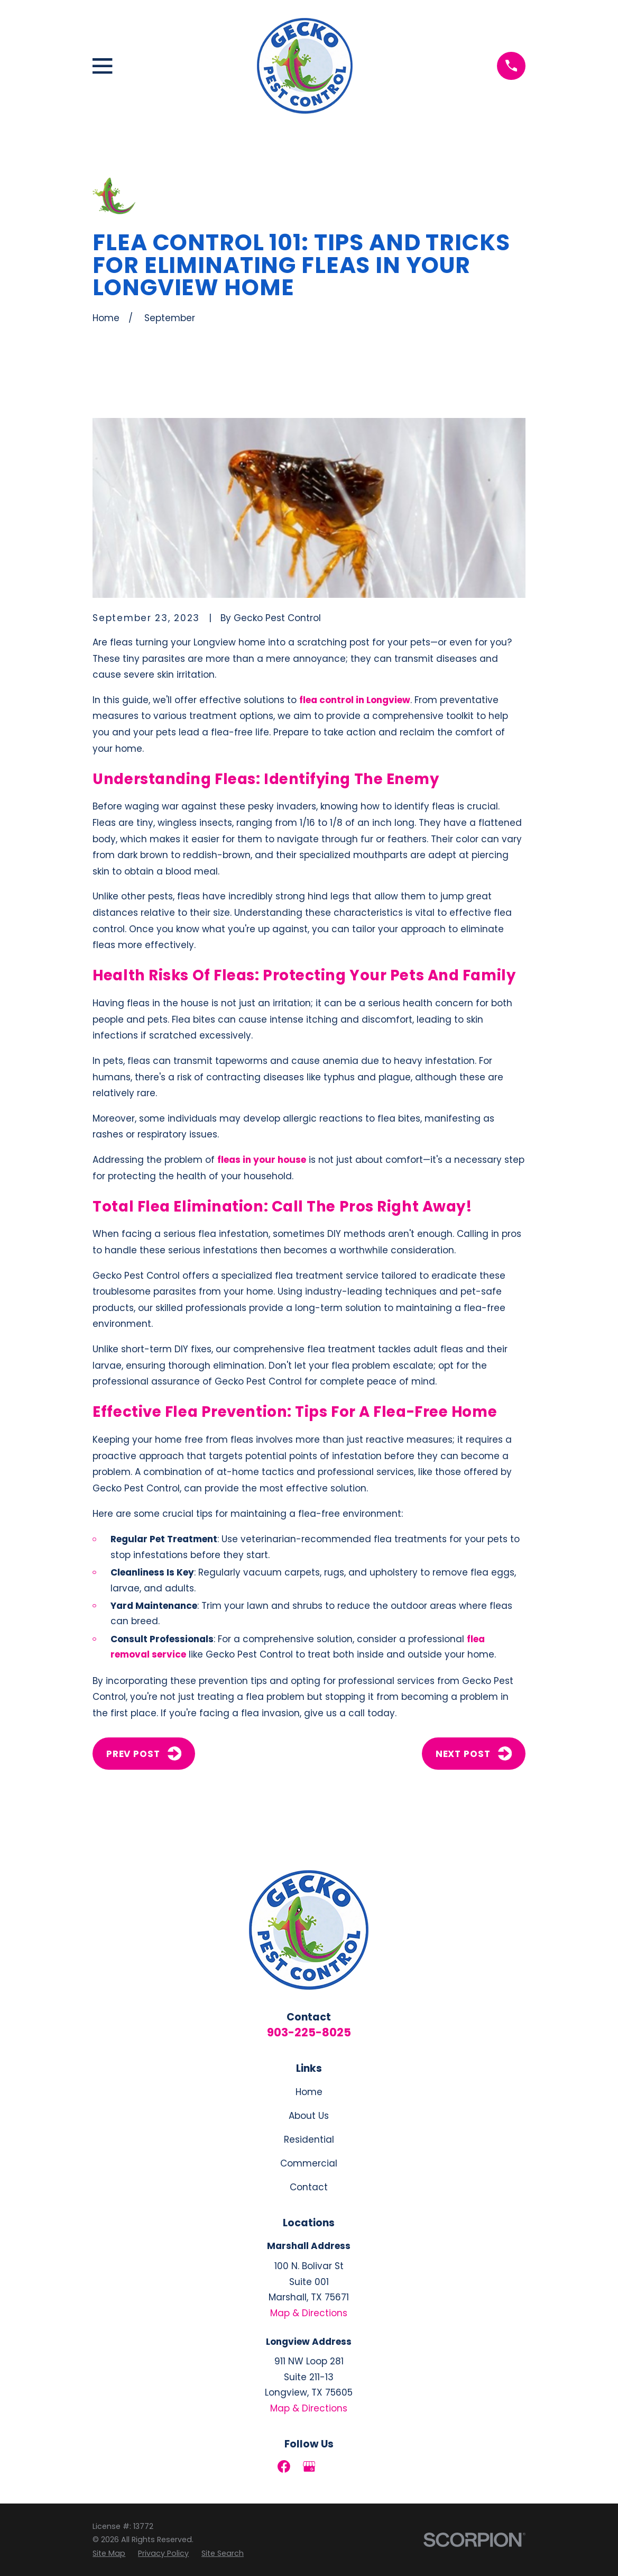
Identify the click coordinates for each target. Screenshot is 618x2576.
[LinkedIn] (334, 2466)
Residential (309, 2139)
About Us (309, 2115)
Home (309, 2092)
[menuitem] (109, 2553)
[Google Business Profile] (309, 2466)
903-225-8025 (309, 2032)
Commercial (308, 2163)
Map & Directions (308, 2313)
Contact (309, 2187)
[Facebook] (284, 2466)
